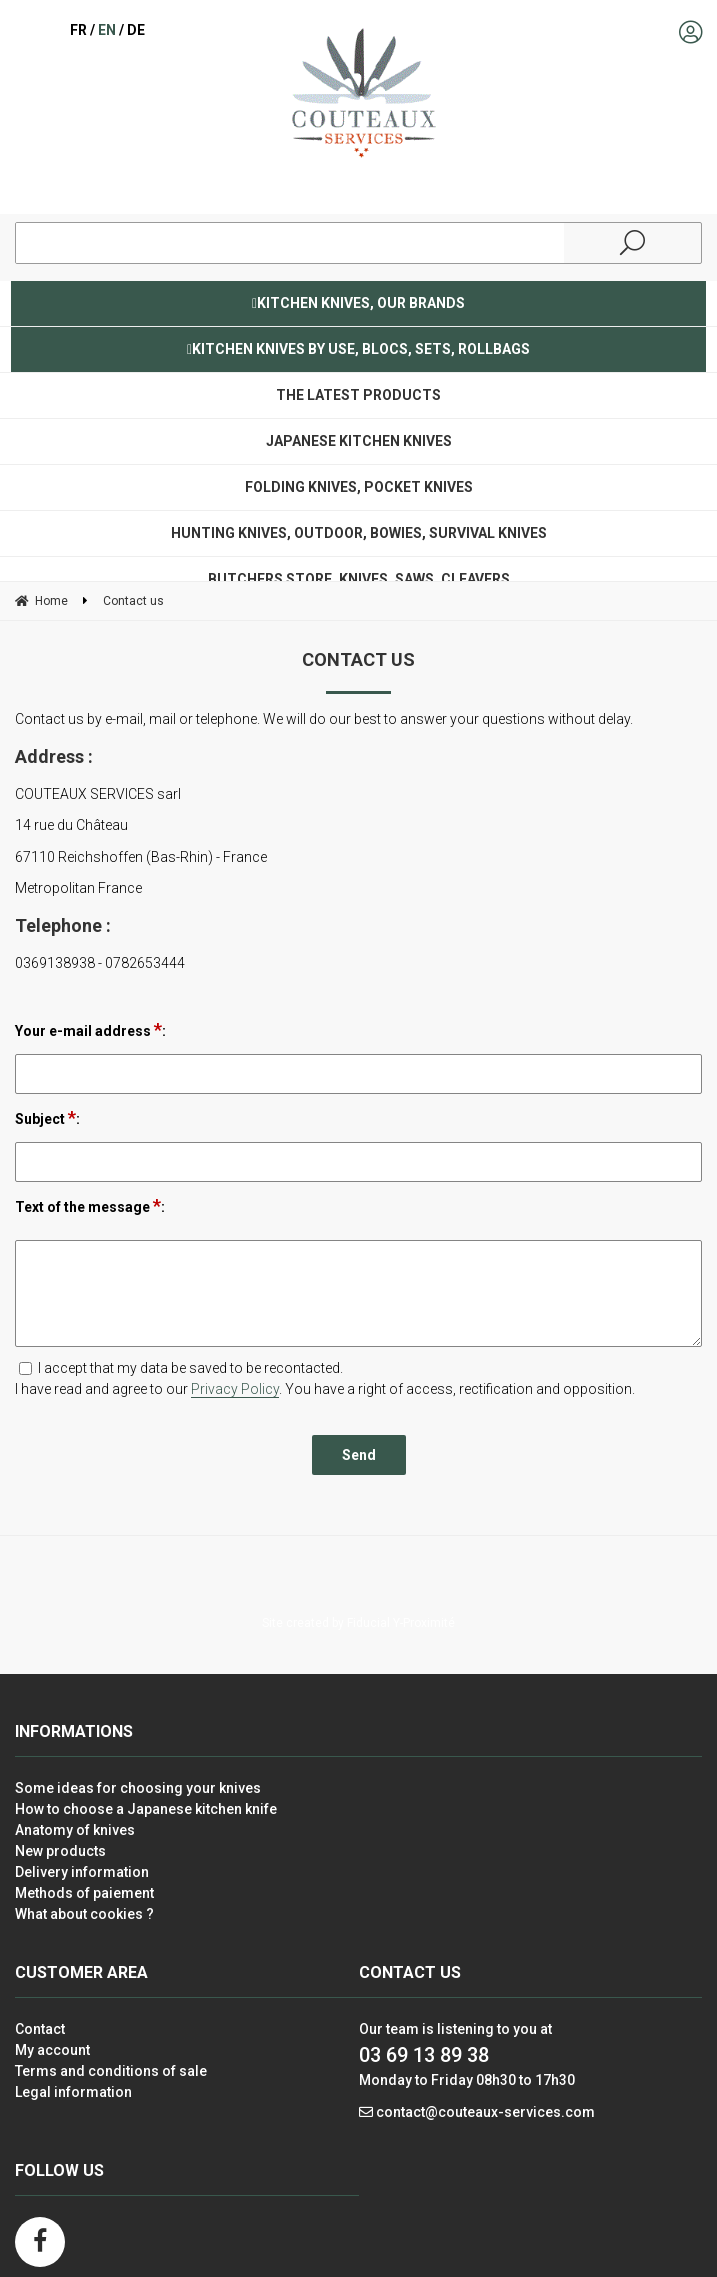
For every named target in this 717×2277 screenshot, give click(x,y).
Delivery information (82, 1872)
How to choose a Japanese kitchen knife (146, 1809)
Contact (40, 2029)
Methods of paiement (84, 1893)
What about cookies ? (84, 1914)
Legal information (73, 2092)
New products (60, 1851)
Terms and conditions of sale (111, 2071)
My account (52, 2050)
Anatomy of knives (75, 1830)
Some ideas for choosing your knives (138, 1788)
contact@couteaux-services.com (485, 2112)
